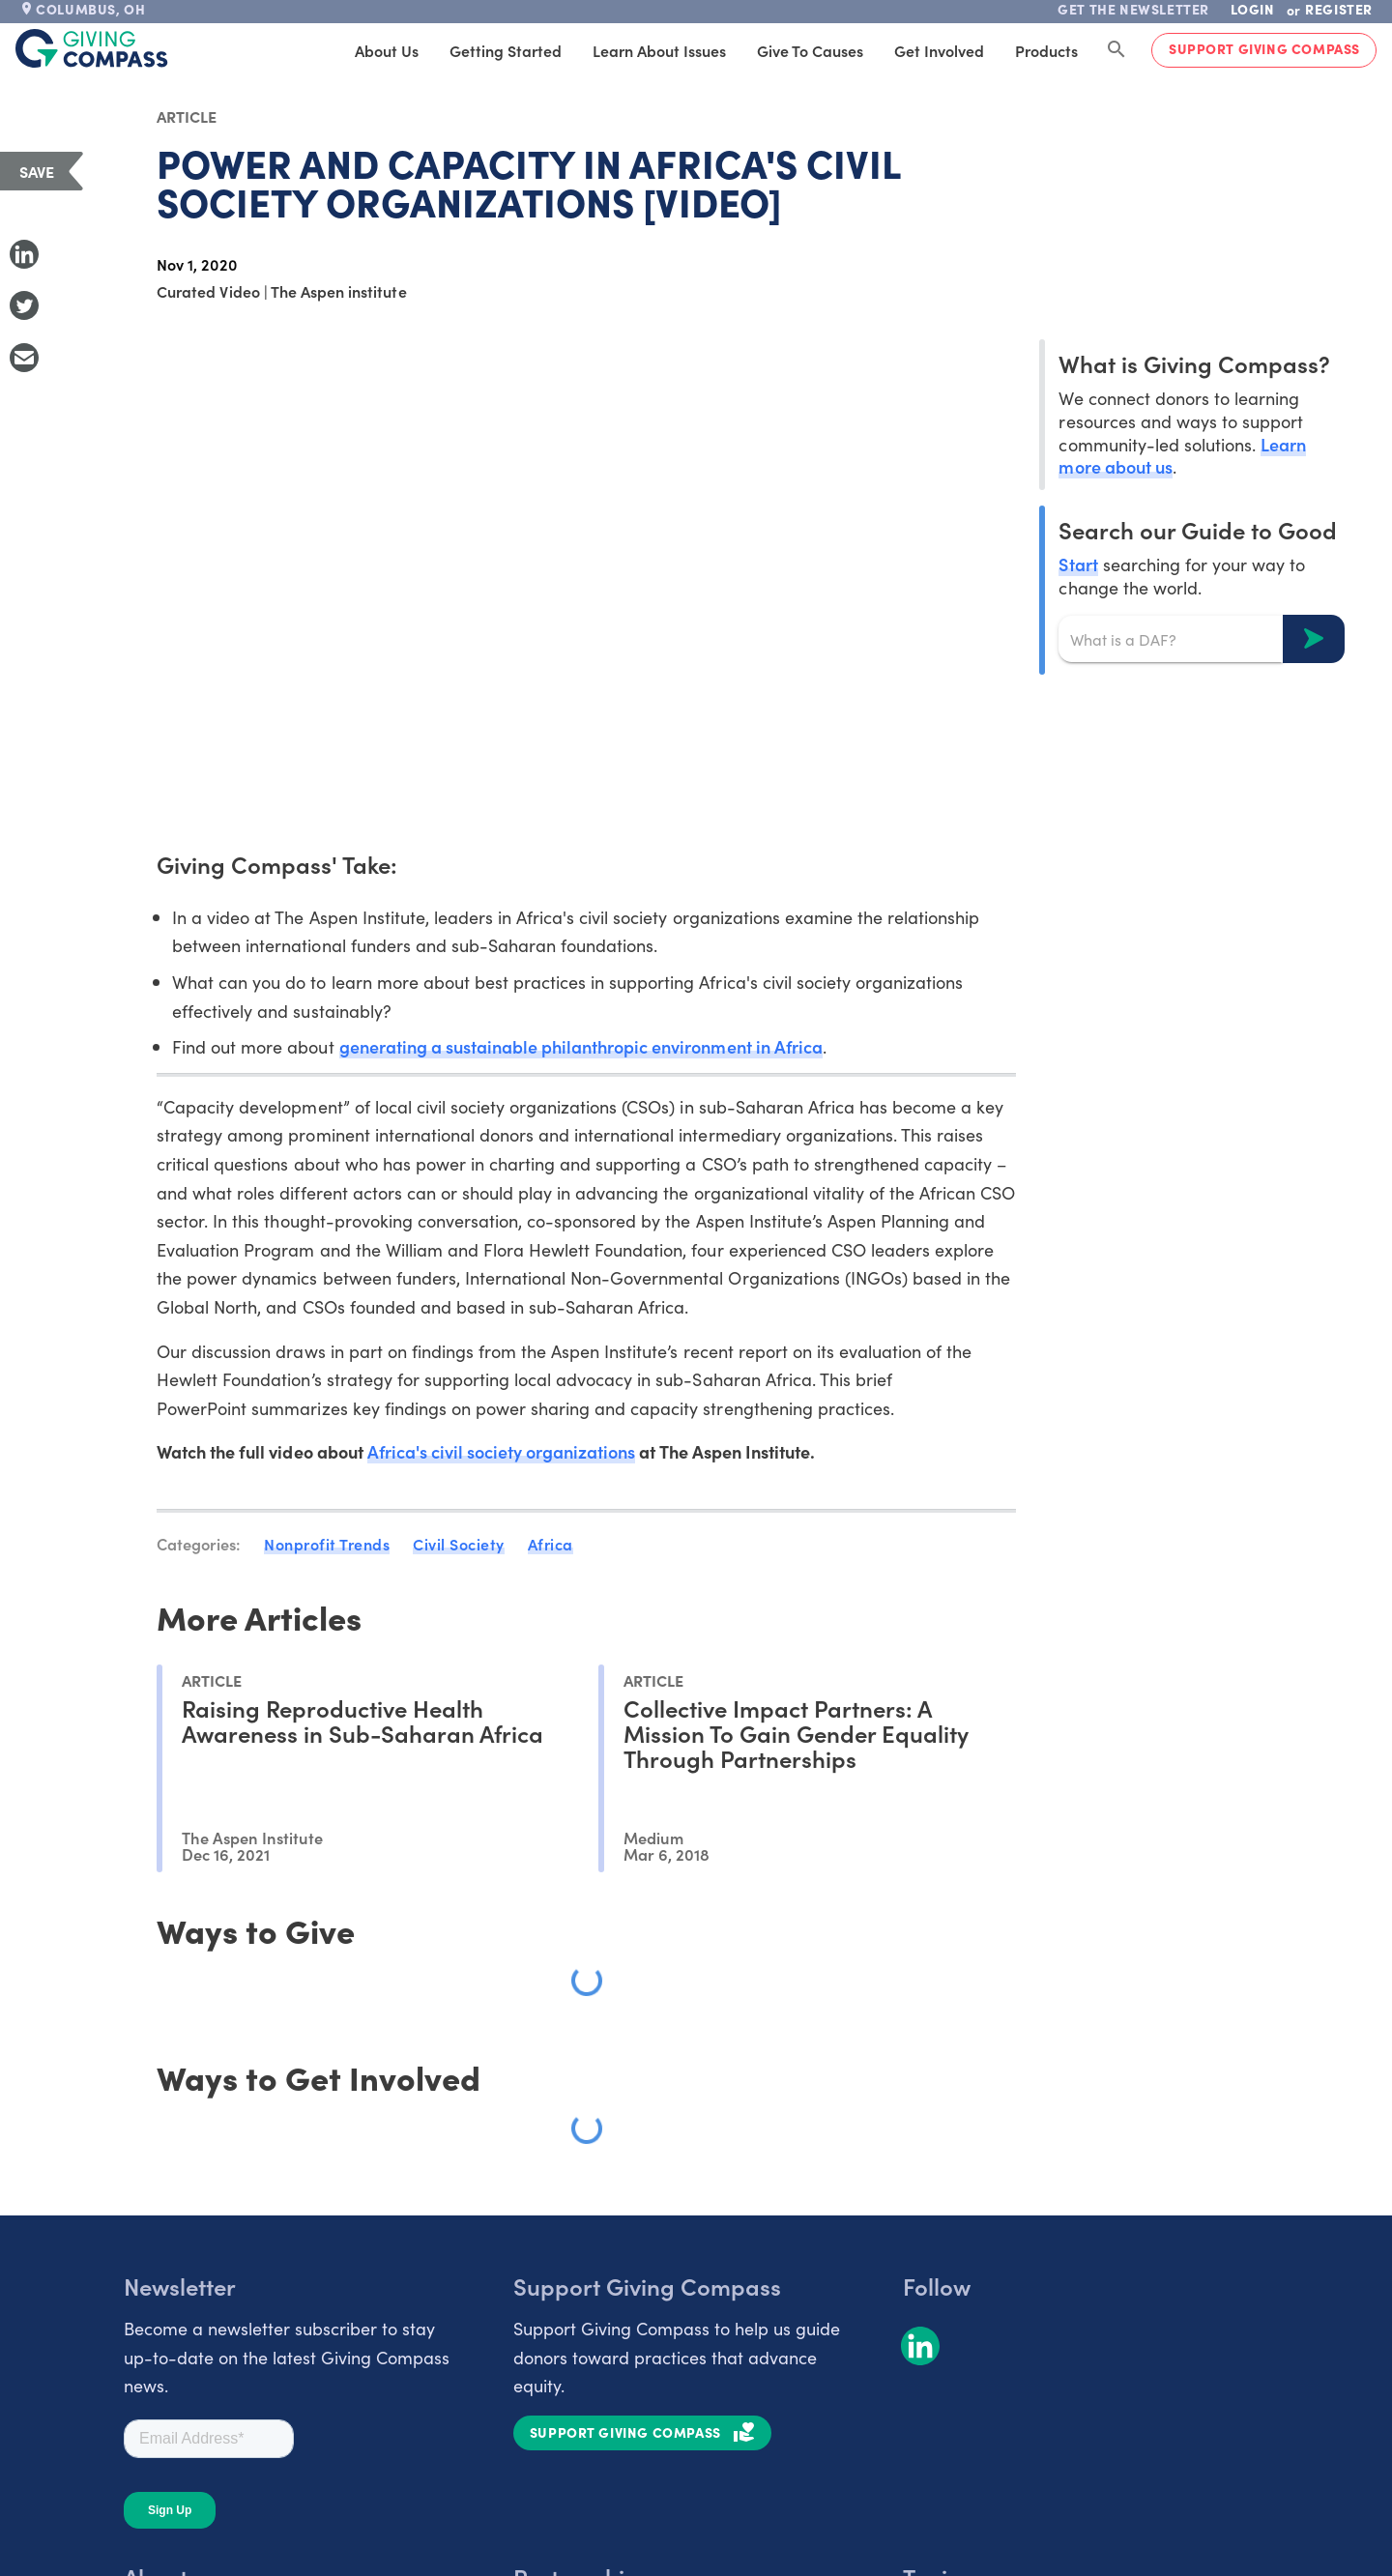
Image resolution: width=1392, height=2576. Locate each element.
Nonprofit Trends (327, 1543)
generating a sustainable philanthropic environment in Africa (581, 1046)
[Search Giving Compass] (1116, 50)
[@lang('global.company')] (91, 48)
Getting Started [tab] (506, 50)
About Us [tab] (387, 50)
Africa (550, 1543)
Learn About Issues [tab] (659, 50)
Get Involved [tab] (939, 50)
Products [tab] (1046, 50)
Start (1077, 564)
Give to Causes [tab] (810, 50)
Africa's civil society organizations (501, 1451)
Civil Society (459, 1543)
